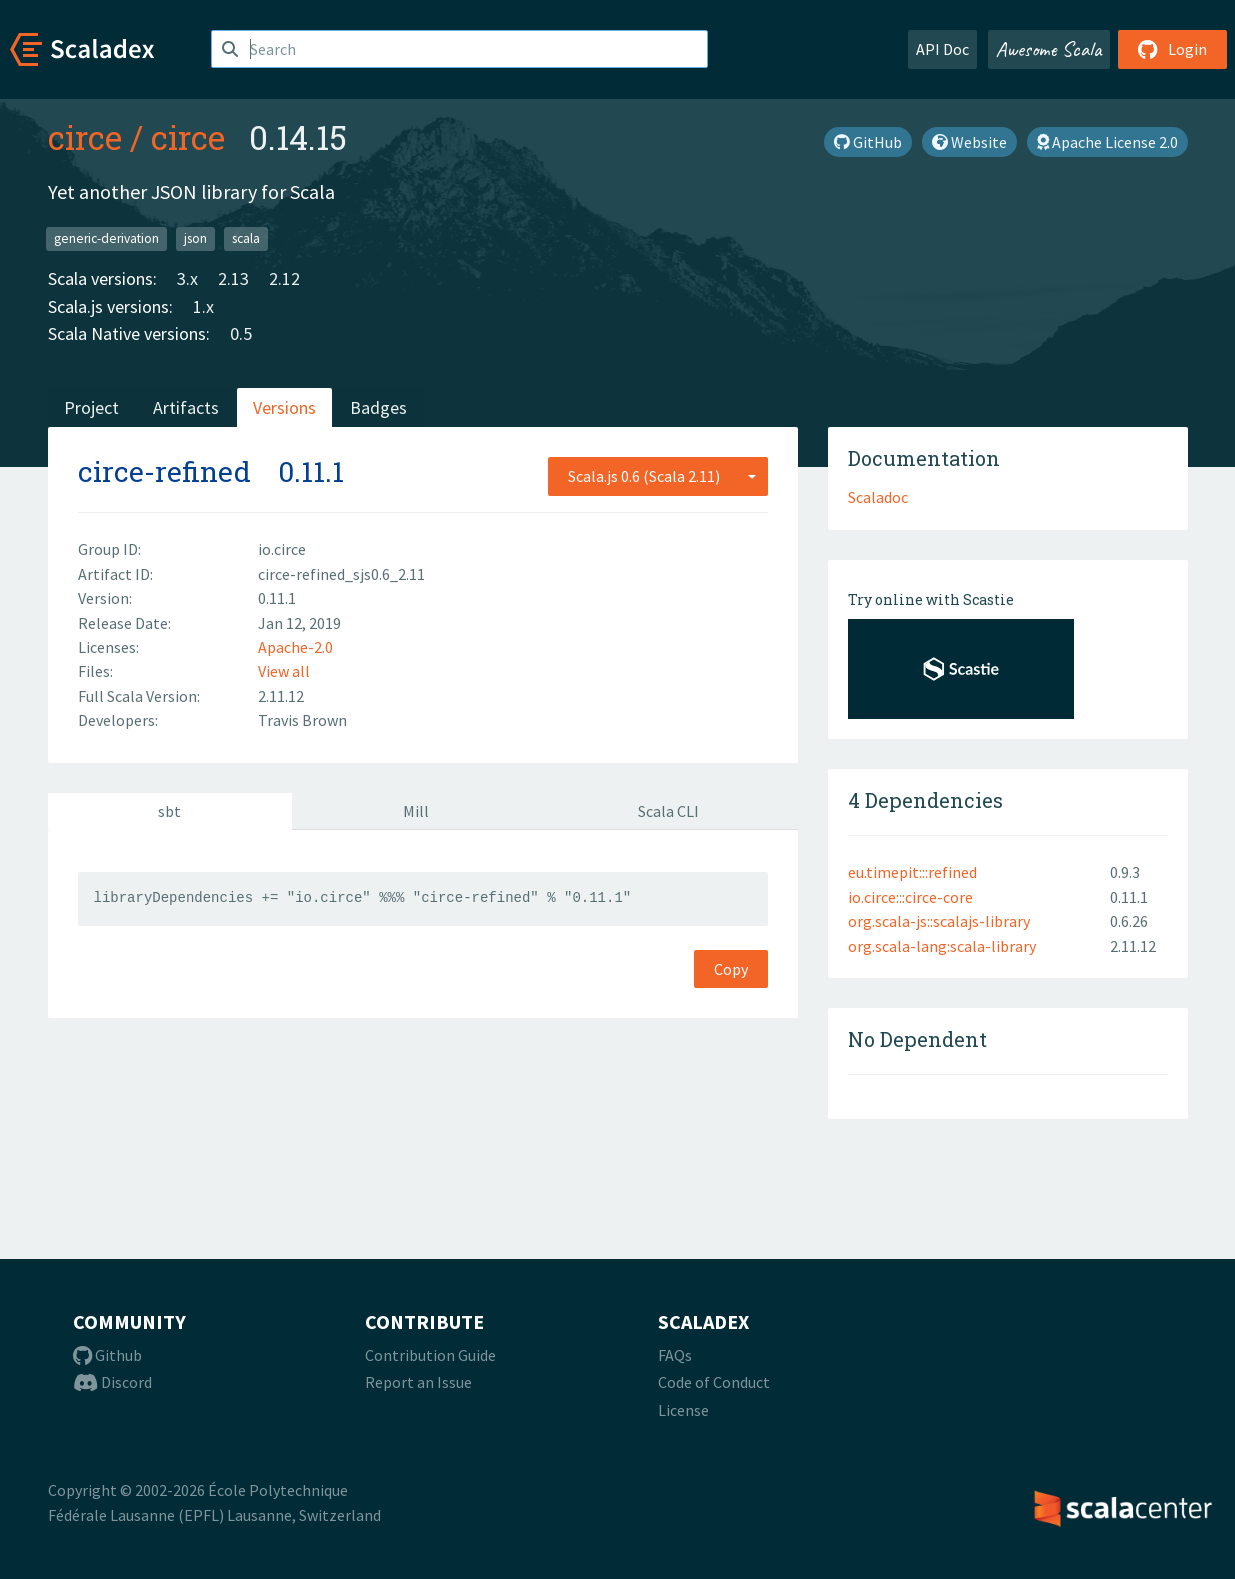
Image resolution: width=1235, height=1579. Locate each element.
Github (107, 1355)
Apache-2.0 (295, 647)
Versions (284, 407)
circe (85, 137)
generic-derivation (106, 238)
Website (969, 142)
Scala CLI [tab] (668, 811)
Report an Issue (418, 1382)
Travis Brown (302, 720)
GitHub (868, 142)
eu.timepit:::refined (912, 872)
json (195, 238)
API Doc (942, 49)
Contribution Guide (430, 1355)
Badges (378, 407)
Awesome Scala (1049, 49)
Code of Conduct (714, 1382)
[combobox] (658, 476)
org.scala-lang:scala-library (942, 946)
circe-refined (164, 471)
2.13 (233, 278)
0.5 (241, 333)
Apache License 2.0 (1107, 142)
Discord (112, 1382)
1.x (203, 306)
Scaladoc (878, 497)
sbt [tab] (169, 811)
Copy (731, 969)
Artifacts (186, 407)
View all (284, 671)
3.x (187, 278)
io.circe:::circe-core (910, 897)
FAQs (675, 1355)
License (683, 1410)
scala (246, 238)
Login (1172, 49)
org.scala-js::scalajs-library (939, 921)
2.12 (284, 278)
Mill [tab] (416, 811)
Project (91, 407)
